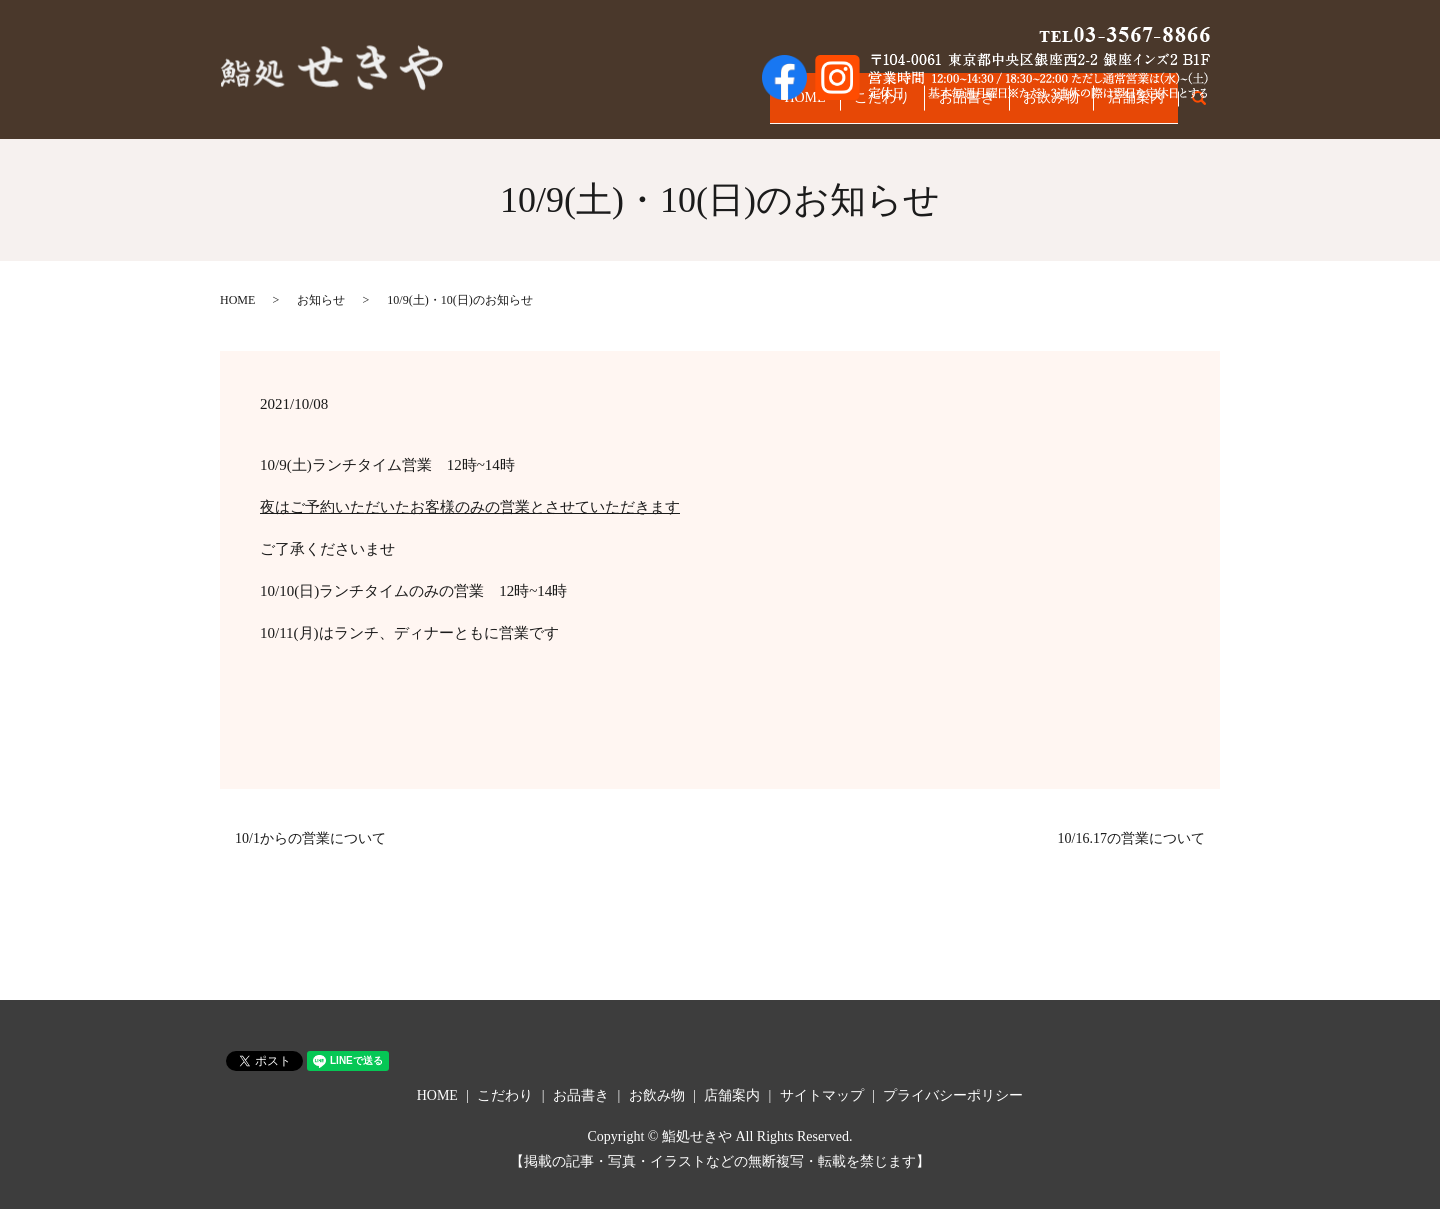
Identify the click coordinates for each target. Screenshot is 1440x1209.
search (1209, 108)
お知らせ (321, 300)
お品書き (933, 107)
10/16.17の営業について (1131, 838)
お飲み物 (1031, 107)
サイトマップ (822, 1095)
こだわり (835, 107)
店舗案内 (1129, 107)
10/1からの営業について (310, 838)
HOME (744, 107)
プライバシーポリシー (953, 1095)
